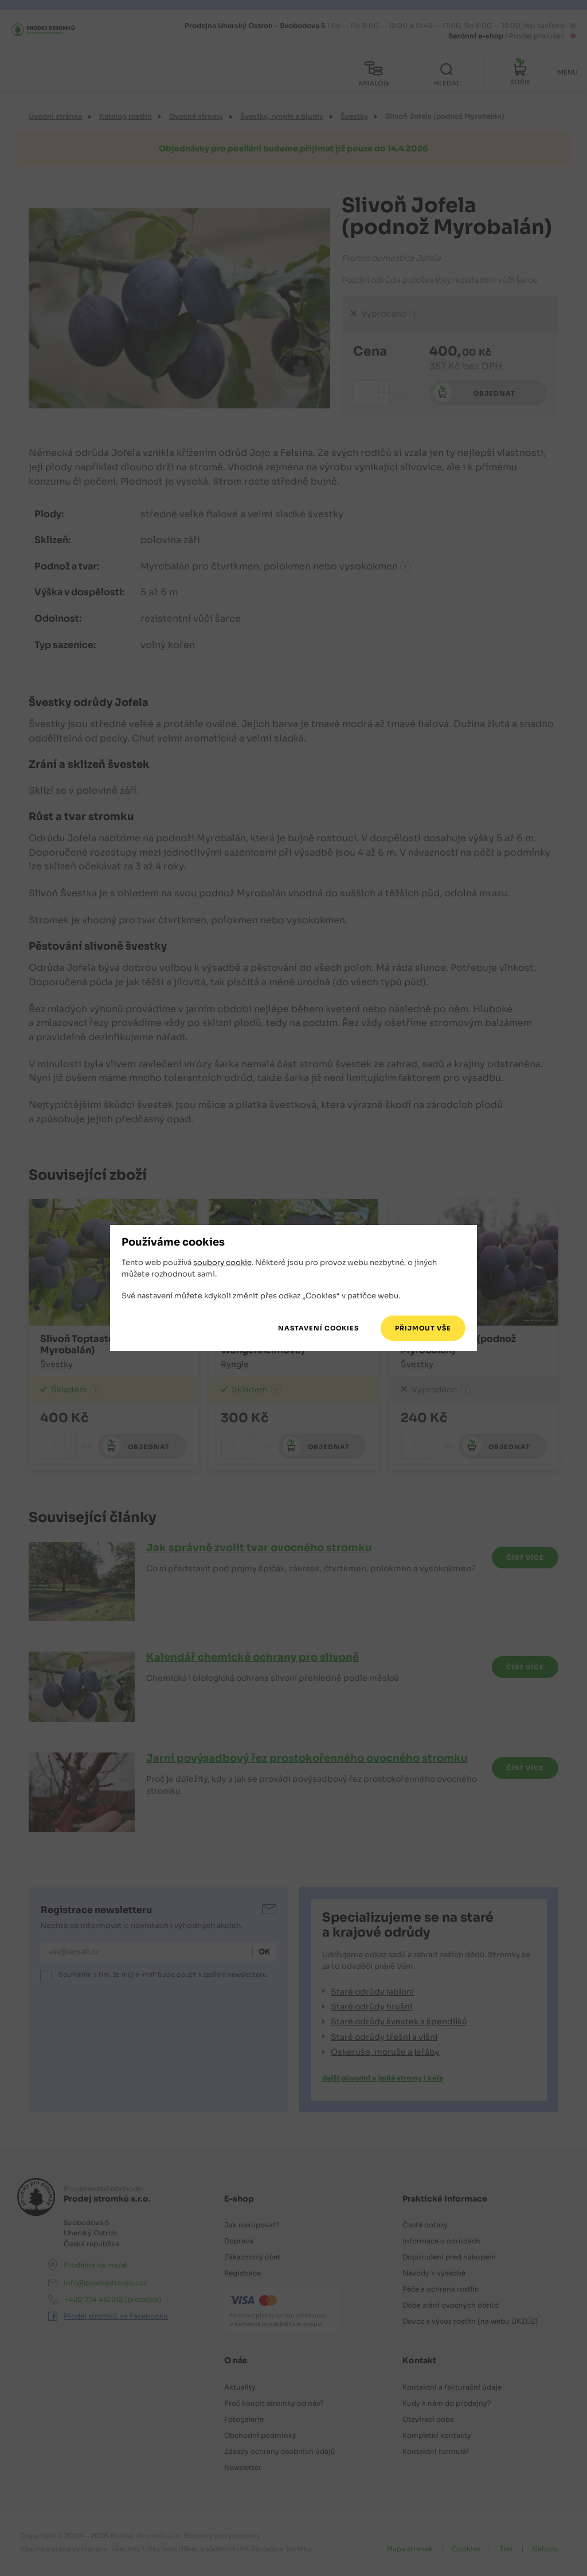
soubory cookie (222, 1264)
